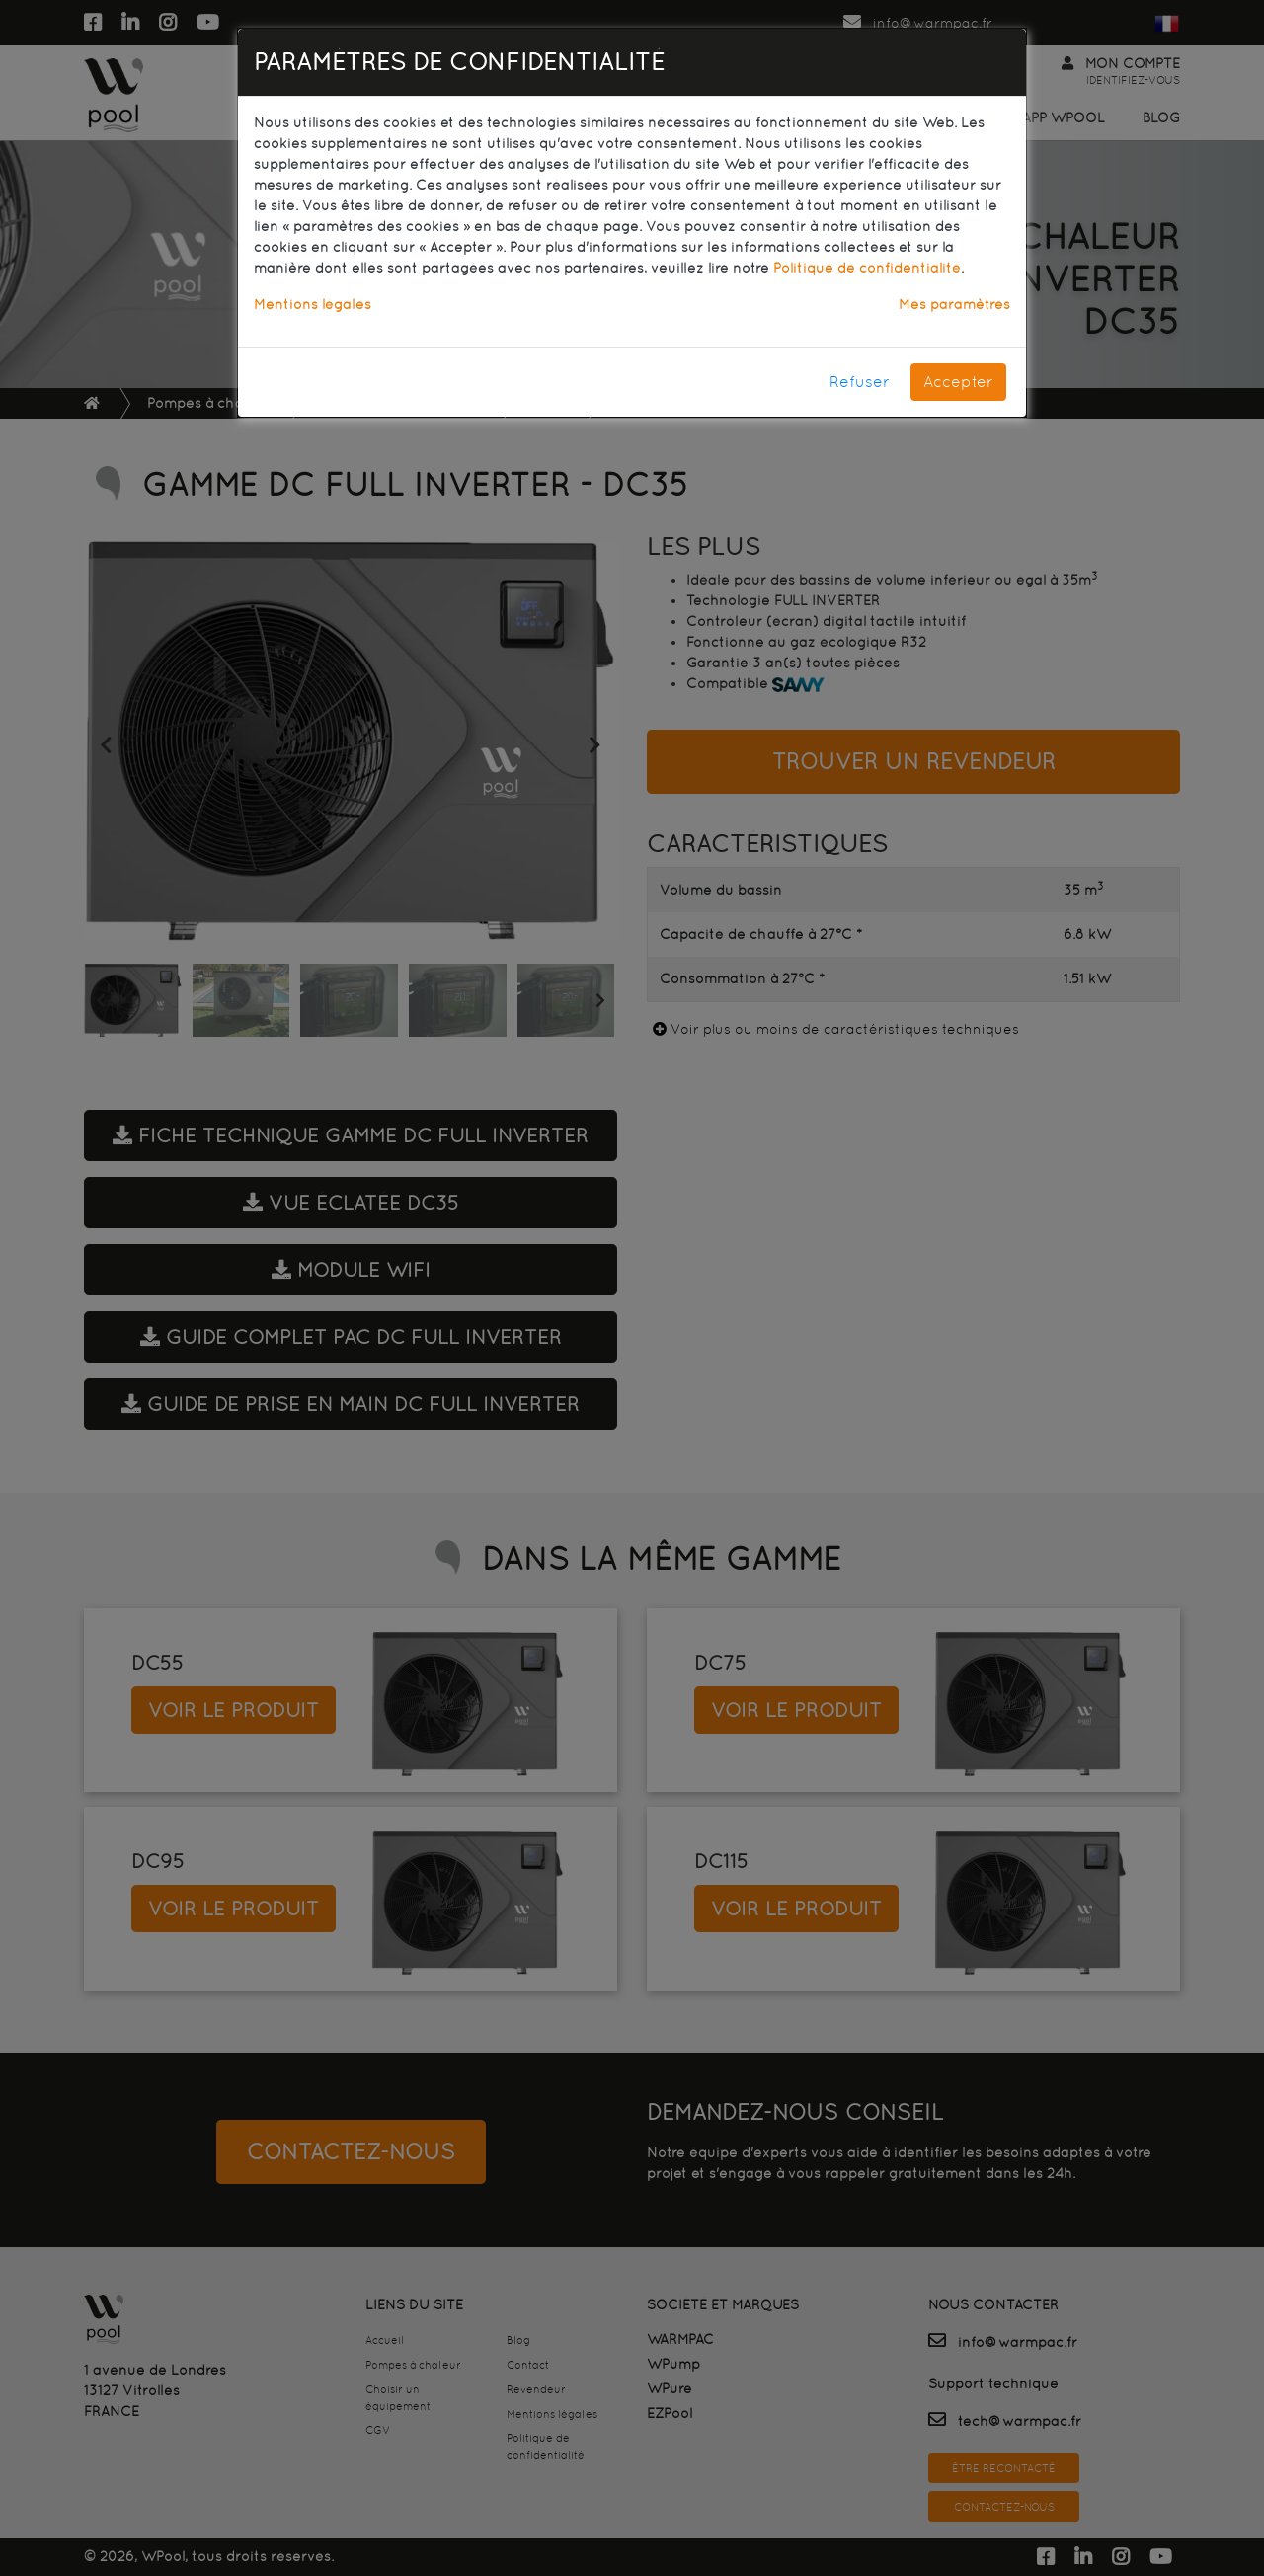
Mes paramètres (954, 304)
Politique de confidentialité (867, 267)
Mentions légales (312, 304)
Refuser (860, 381)
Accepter (958, 381)
